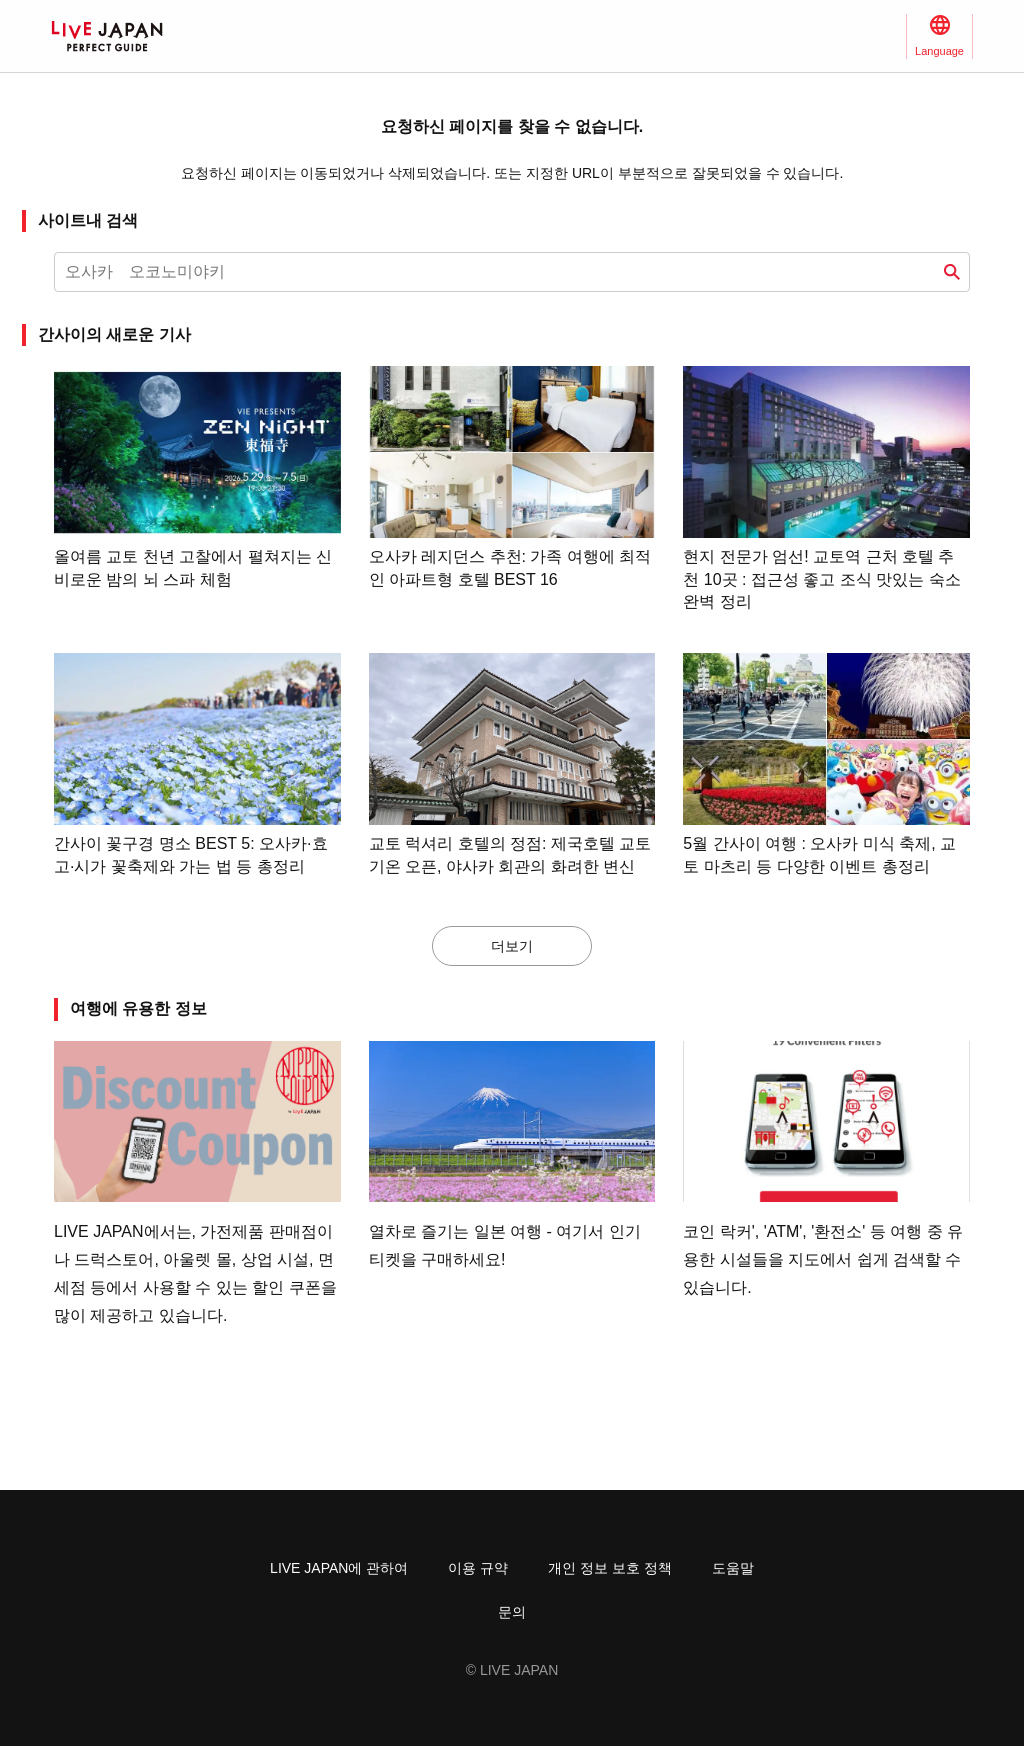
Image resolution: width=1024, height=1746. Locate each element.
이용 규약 (478, 1568)
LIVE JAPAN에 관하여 (339, 1568)
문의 (512, 1612)
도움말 (733, 1568)
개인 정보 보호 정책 (610, 1568)
